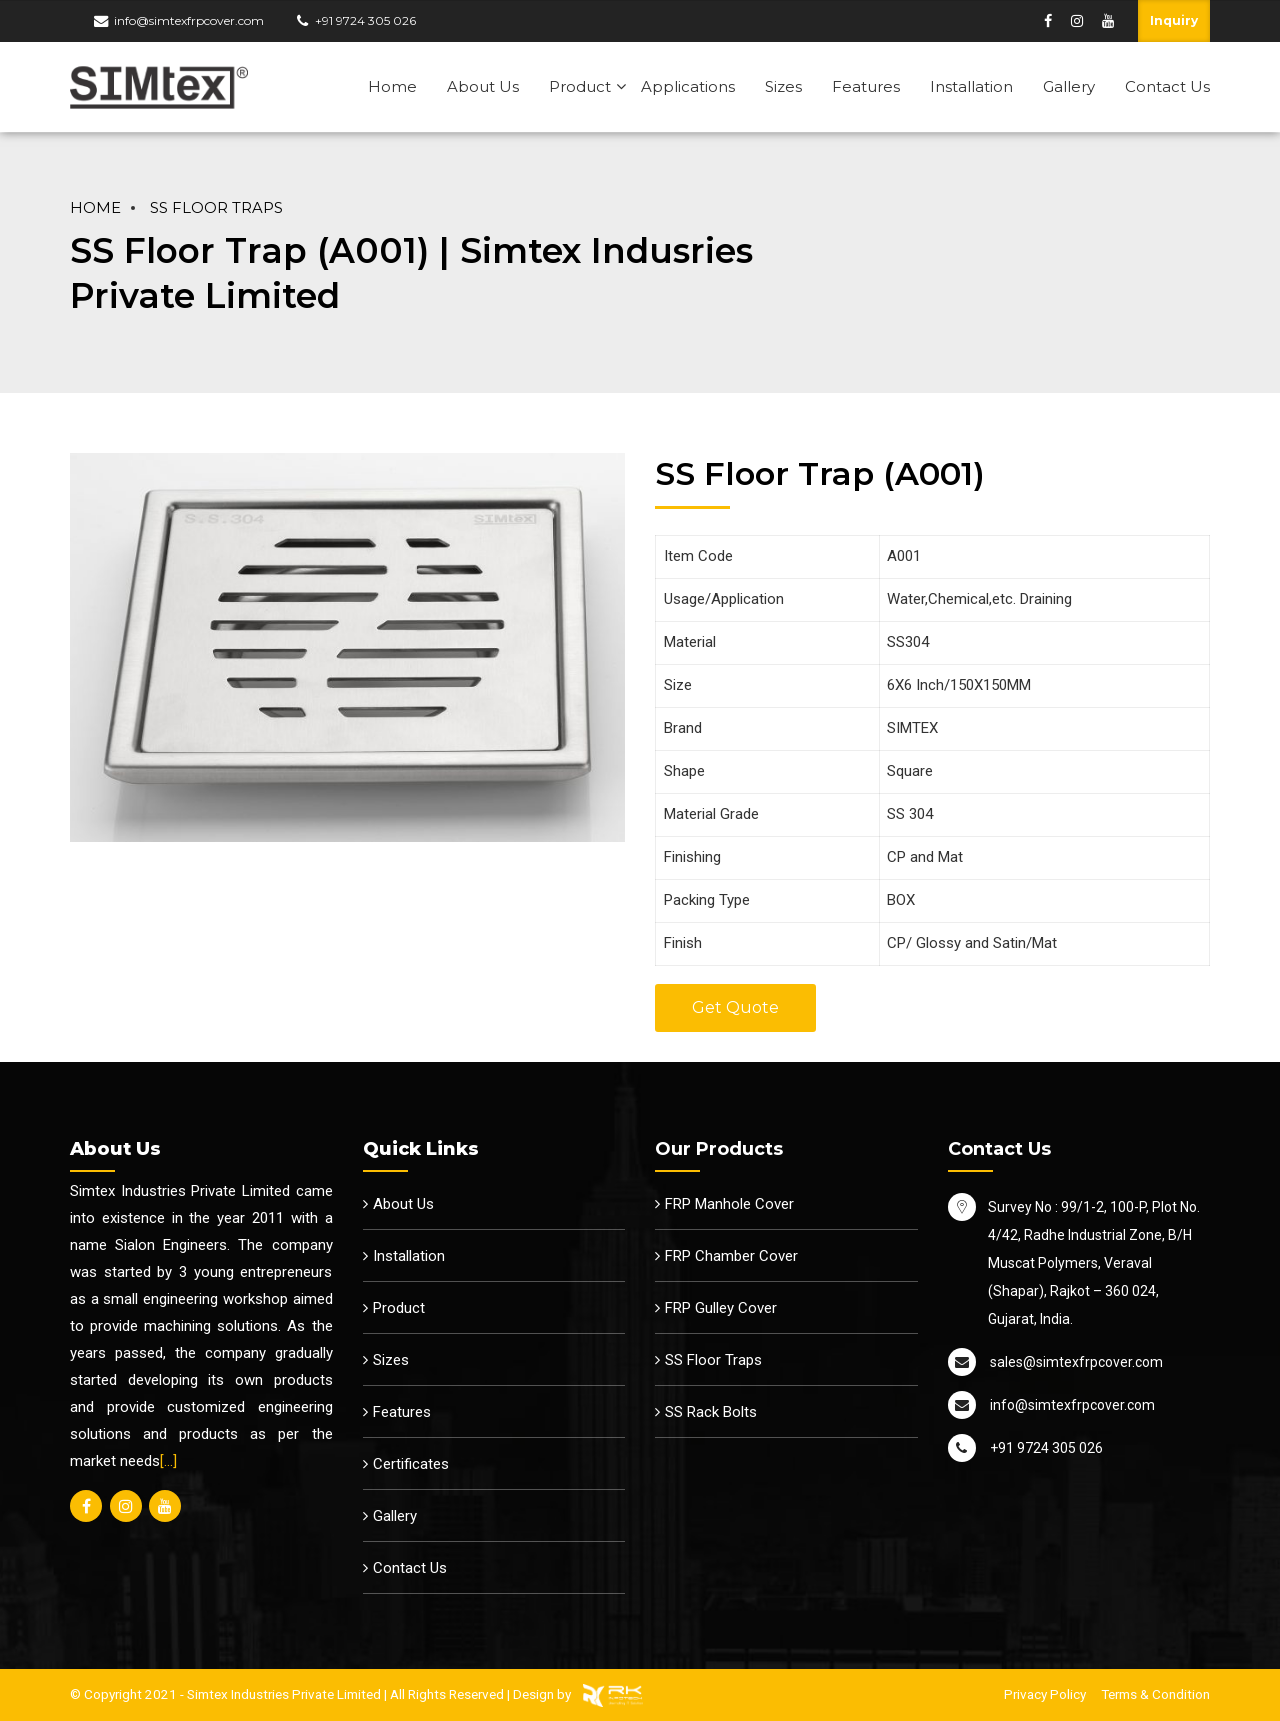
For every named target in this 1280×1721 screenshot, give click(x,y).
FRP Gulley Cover (721, 1308)
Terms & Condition (1155, 1694)
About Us (483, 86)
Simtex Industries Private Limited (284, 1694)
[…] (168, 1461)
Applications (688, 86)
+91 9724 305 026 (365, 20)
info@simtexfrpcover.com (189, 20)
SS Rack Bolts (711, 1412)
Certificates (411, 1464)
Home (392, 86)
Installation (971, 86)
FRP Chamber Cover (731, 1256)
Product (580, 86)
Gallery (1069, 86)
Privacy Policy (1045, 1694)
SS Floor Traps (216, 208)
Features (866, 86)
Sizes (783, 86)
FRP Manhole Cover (729, 1204)
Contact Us (1167, 86)
